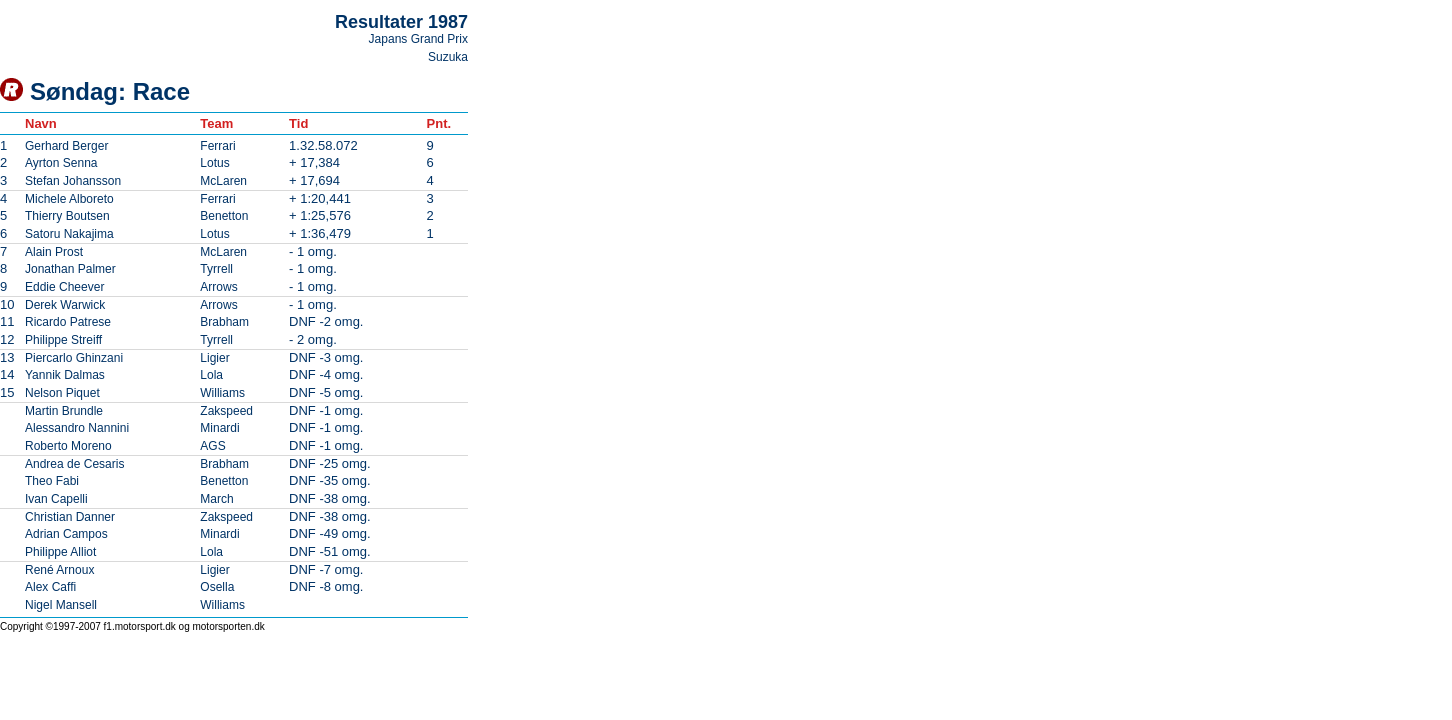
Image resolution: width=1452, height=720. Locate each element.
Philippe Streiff (63, 340)
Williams (222, 393)
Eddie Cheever (64, 287)
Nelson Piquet (62, 393)
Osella (217, 587)
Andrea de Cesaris (74, 464)
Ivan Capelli (56, 499)
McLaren (223, 181)
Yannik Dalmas (65, 375)
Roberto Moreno (68, 446)
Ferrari (217, 146)
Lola (211, 375)
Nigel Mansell (61, 605)
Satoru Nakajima (69, 234)
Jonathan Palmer (70, 269)
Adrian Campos (66, 534)
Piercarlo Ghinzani (74, 358)
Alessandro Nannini (77, 428)
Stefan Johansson (73, 181)
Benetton (224, 216)
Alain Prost (54, 252)
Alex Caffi (50, 587)
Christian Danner (70, 517)
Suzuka (448, 57)
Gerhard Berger (66, 146)
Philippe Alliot (60, 552)
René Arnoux (59, 570)
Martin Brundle (64, 411)
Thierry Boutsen (67, 216)
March (216, 499)
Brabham (224, 322)
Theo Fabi (52, 481)
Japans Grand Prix (418, 39)
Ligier (214, 358)
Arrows (218, 287)
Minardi (219, 428)
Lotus (214, 163)
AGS (212, 446)
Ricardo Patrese (68, 322)
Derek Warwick (65, 305)
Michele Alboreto (69, 199)
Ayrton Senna (61, 163)
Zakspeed (226, 411)
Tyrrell (216, 269)
